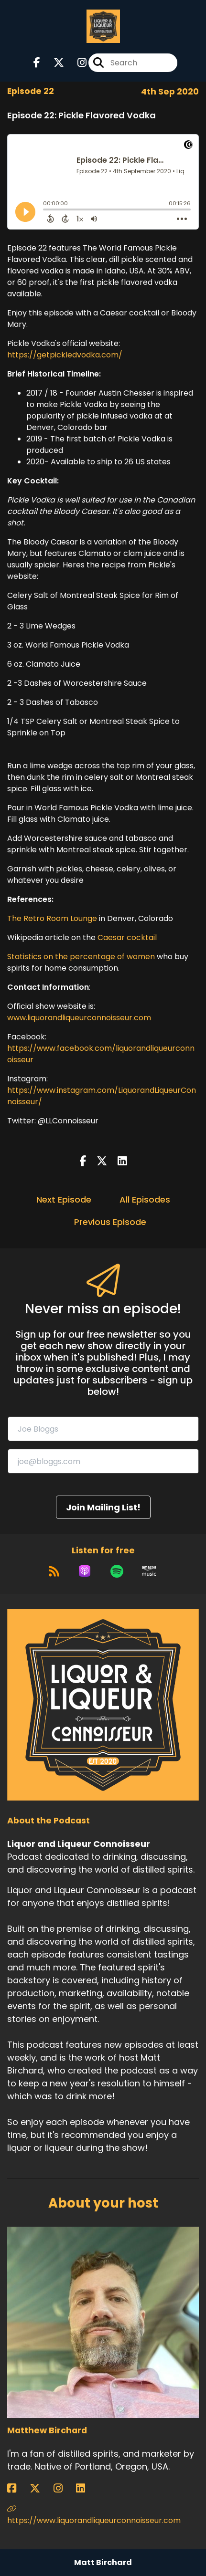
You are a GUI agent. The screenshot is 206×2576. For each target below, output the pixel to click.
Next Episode (63, 1199)
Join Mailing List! (103, 1507)
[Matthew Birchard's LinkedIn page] (86, 2488)
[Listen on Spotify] (117, 1571)
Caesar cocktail (127, 937)
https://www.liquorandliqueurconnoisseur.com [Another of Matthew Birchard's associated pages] (94, 2515)
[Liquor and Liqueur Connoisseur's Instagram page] (76, 62)
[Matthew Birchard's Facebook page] (17, 2488)
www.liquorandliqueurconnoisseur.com (79, 1017)
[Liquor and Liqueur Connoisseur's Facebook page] (36, 62)
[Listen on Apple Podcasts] (85, 1571)
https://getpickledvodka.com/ (64, 354)
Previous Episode (110, 1222)
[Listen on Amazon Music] (149, 1571)
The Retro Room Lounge (52, 918)
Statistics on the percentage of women (81, 956)
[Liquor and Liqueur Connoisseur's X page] (53, 62)
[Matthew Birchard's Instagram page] (64, 2488)
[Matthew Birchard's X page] (41, 2488)
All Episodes (144, 1199)
